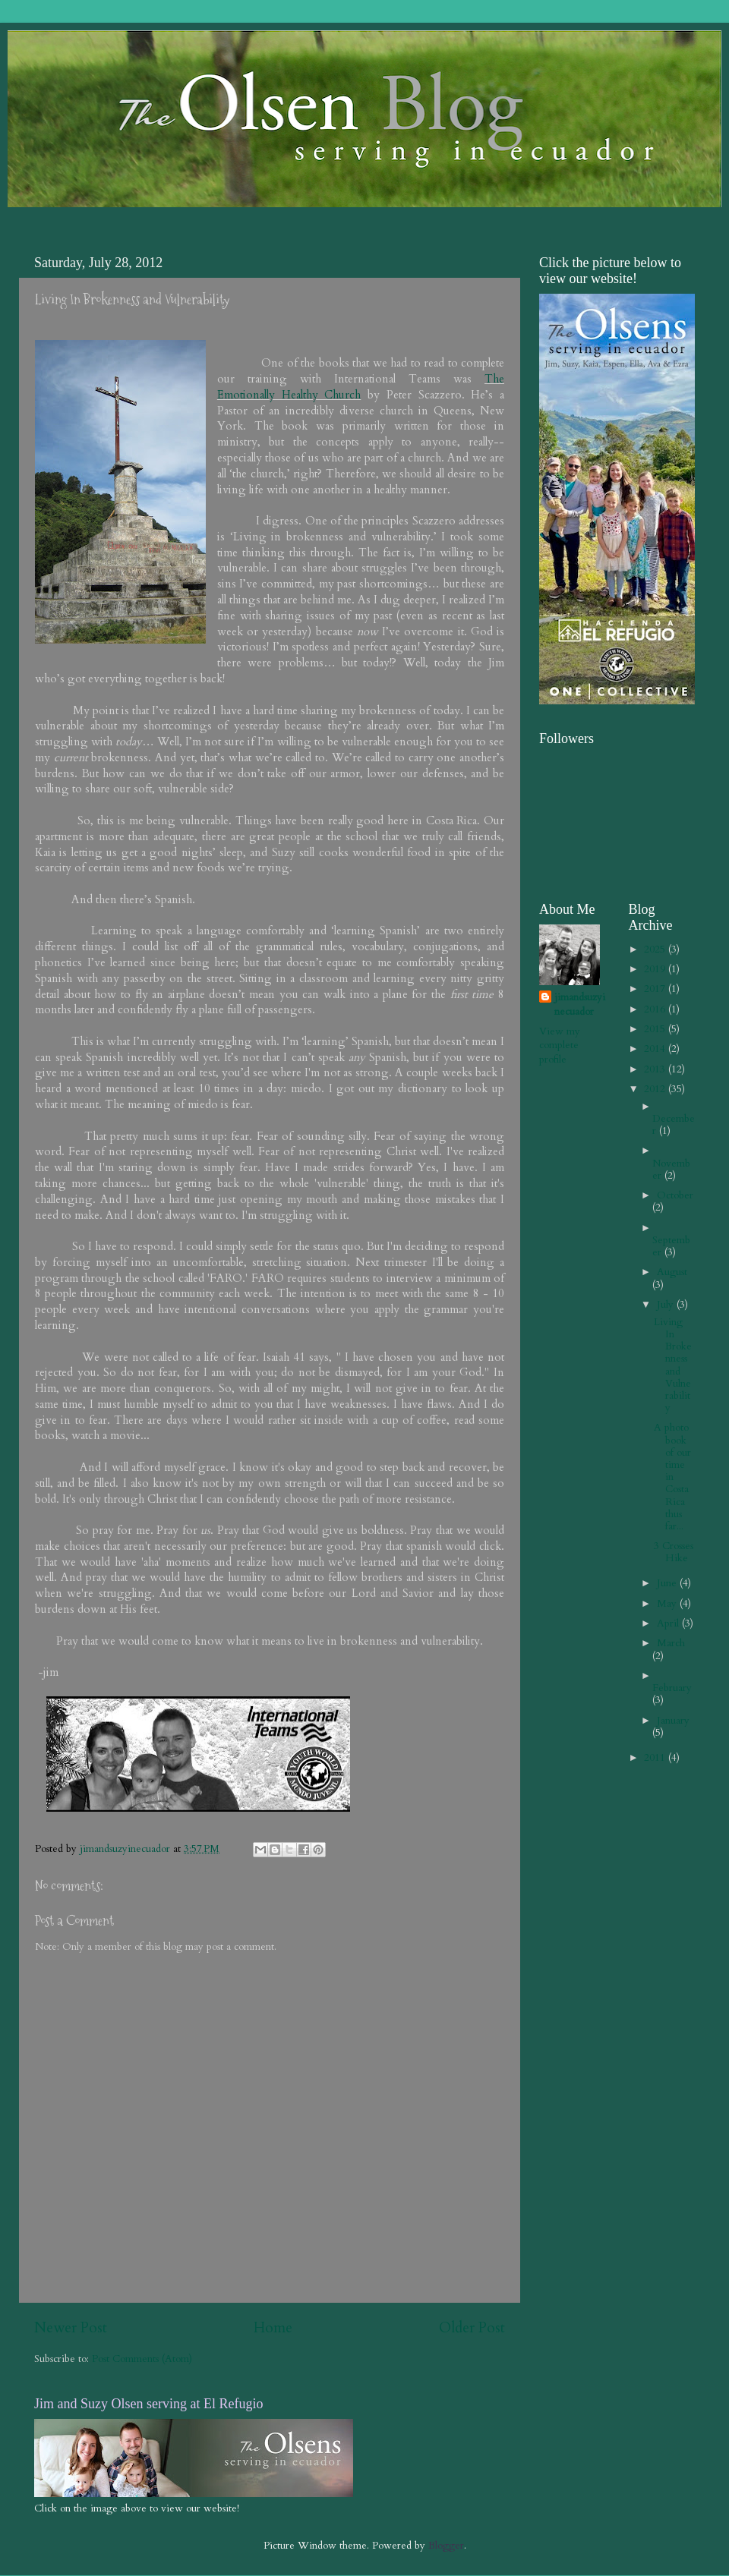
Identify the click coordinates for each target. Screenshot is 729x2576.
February (672, 1688)
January (673, 1720)
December (673, 1125)
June (668, 1583)
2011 (656, 1758)
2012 (656, 1089)
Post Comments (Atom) (142, 2359)
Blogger (446, 2545)
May (668, 1604)
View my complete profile (559, 1046)
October (675, 1195)
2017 (656, 989)
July (667, 1305)
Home (273, 2328)
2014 (656, 1049)
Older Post (472, 2328)
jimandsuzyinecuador (579, 1004)
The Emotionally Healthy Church (360, 386)
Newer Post (70, 2328)
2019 (656, 969)
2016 (656, 1009)
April (669, 1623)
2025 (656, 949)
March (671, 1643)
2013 (656, 1069)
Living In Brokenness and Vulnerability (673, 1365)
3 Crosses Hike (673, 1552)
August (672, 1272)
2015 (656, 1029)
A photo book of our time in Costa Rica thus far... (672, 1477)
